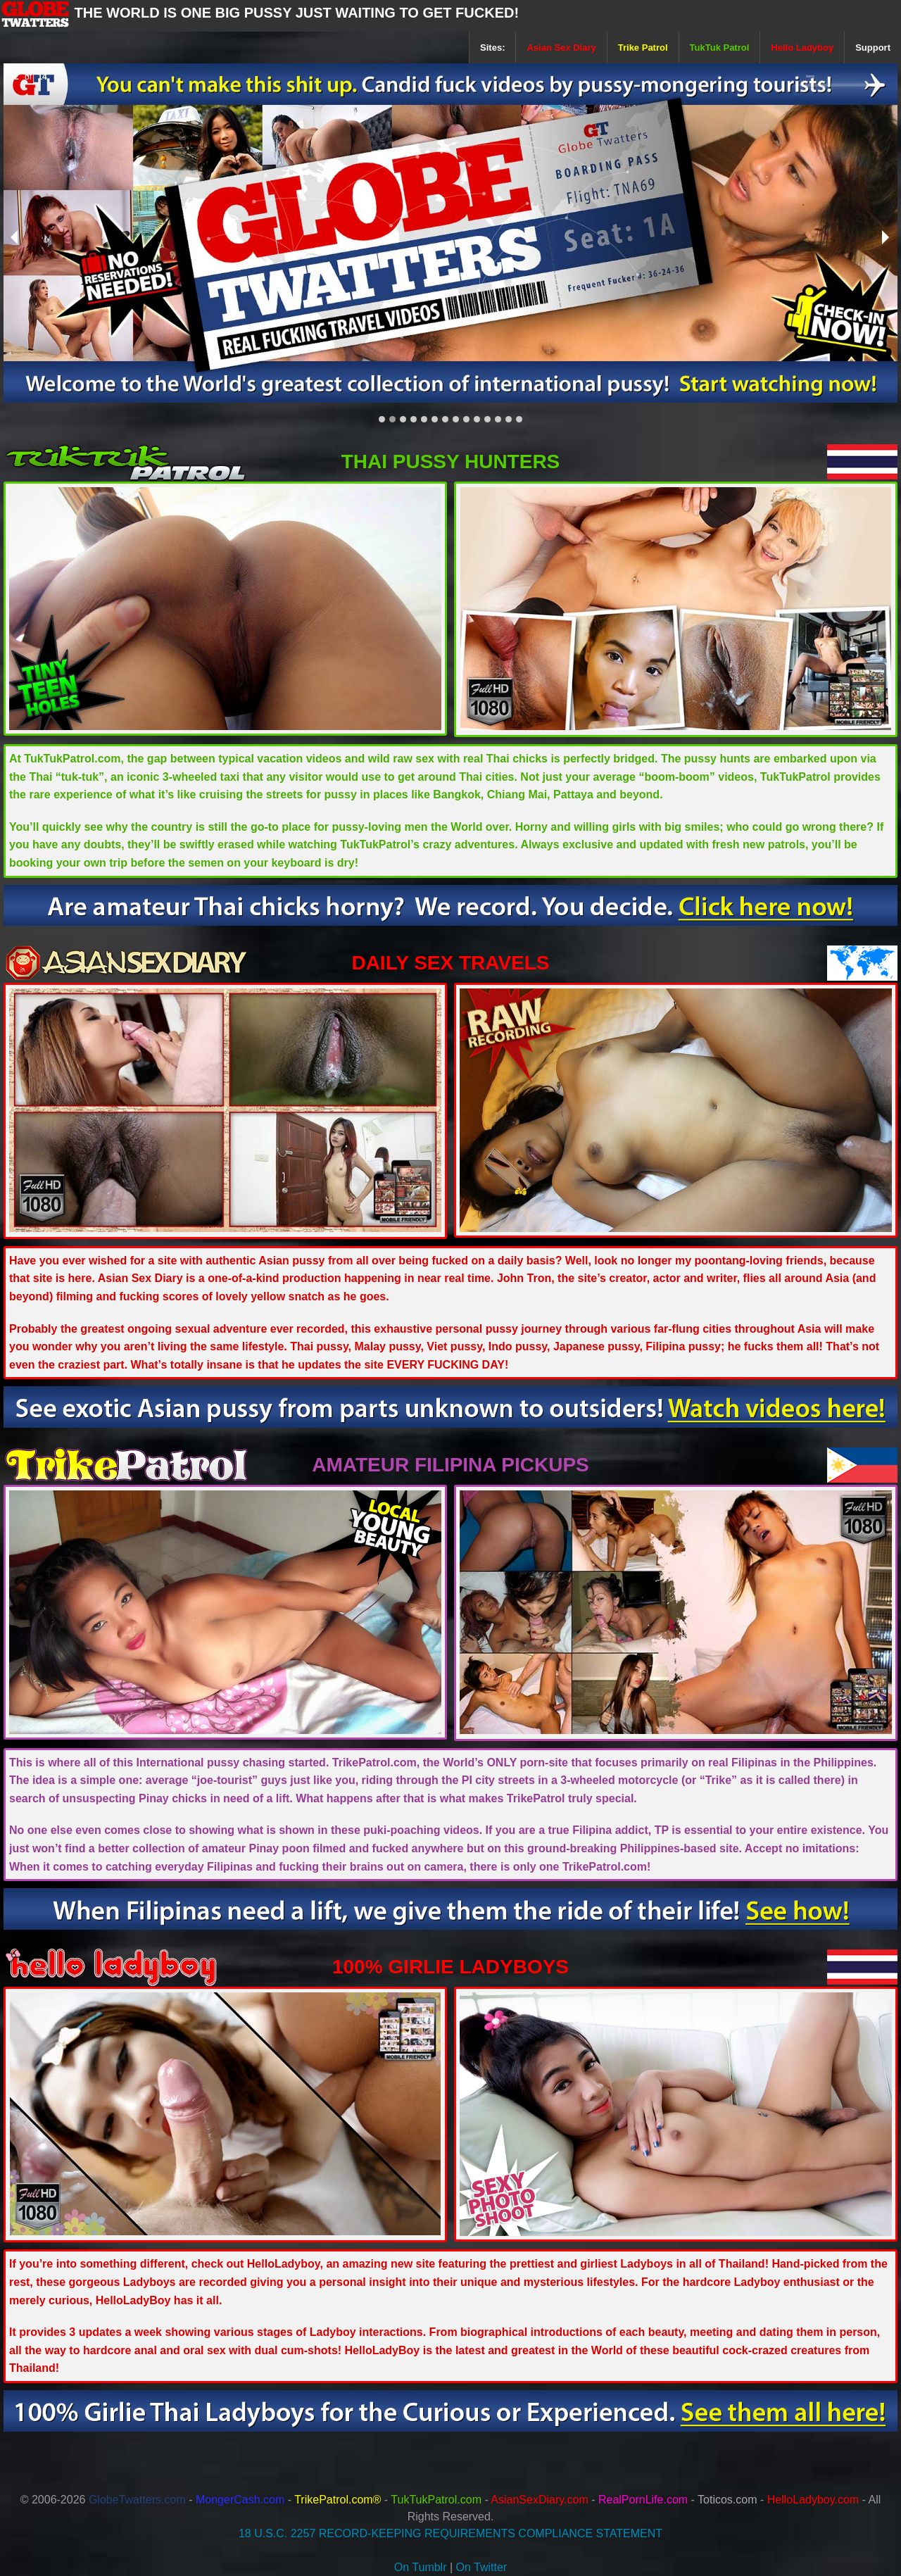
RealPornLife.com (643, 2500)
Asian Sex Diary (561, 47)
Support (872, 47)
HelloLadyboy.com (813, 2500)
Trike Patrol (643, 47)
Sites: (492, 47)
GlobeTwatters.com (137, 2500)
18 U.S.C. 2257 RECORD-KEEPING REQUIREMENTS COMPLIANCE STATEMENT (450, 2533)
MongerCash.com (240, 2500)
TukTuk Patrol (720, 47)
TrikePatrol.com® (337, 2500)
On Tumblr (420, 2567)
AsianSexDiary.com (539, 2500)
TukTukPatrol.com (436, 2500)
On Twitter (482, 2567)
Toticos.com (727, 2500)
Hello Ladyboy (802, 47)
